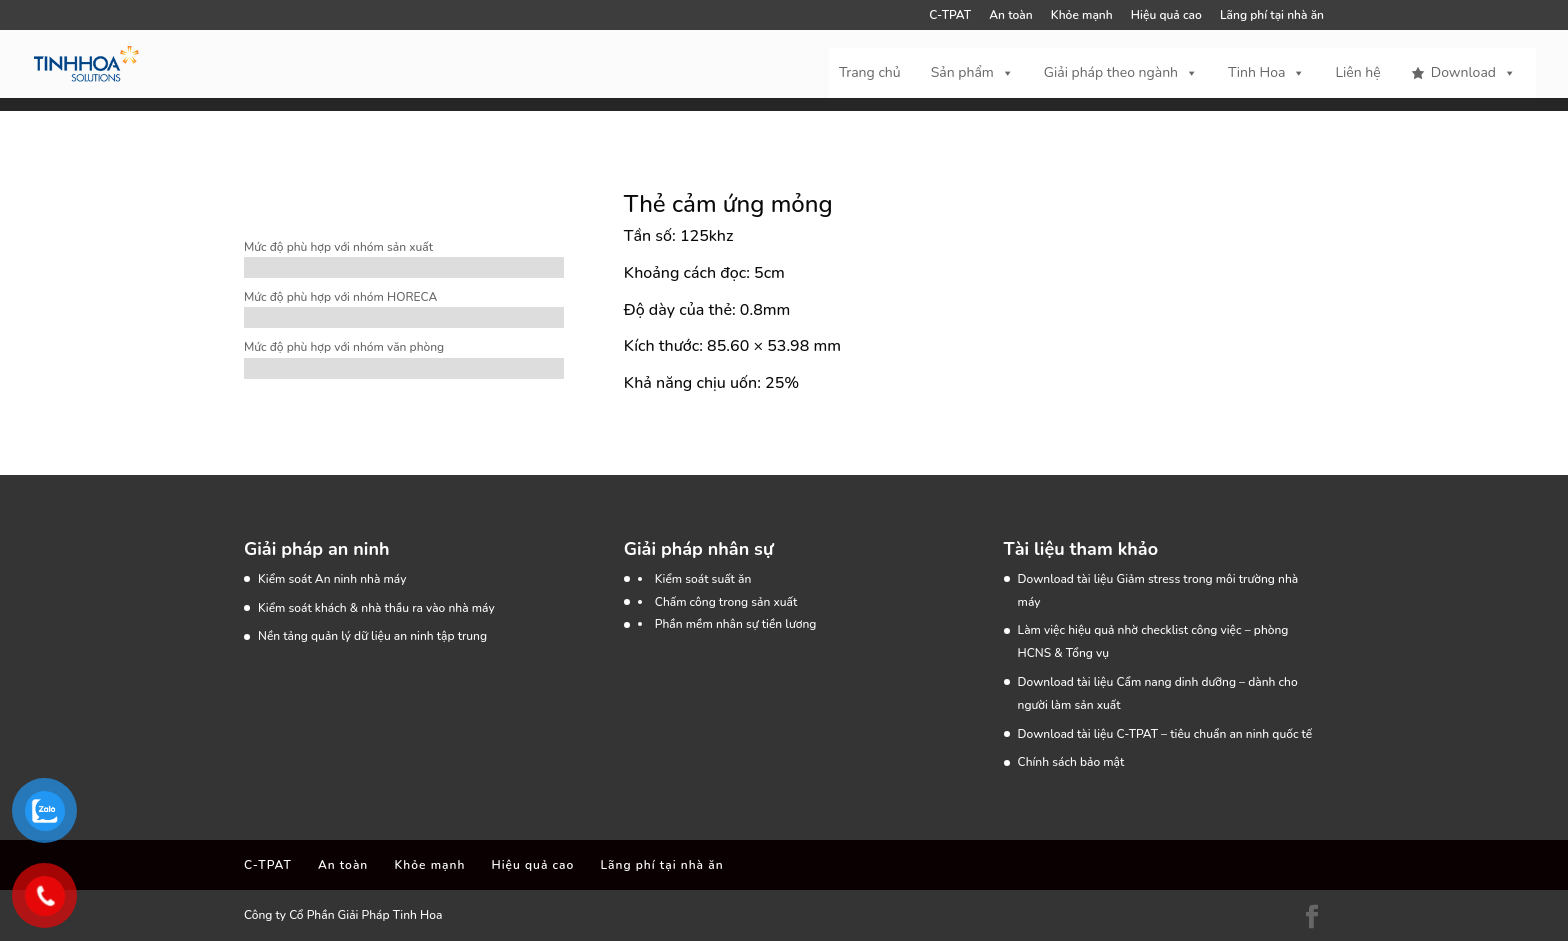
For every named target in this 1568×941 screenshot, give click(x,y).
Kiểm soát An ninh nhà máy (332, 579)
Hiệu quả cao (1166, 16)
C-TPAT (950, 16)
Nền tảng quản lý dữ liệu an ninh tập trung (372, 636)
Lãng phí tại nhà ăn (1272, 16)
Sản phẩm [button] (972, 73)
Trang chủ (870, 72)
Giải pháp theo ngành (1121, 73)
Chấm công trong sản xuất (726, 602)
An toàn (1010, 16)
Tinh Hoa (1266, 73)
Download (1473, 73)
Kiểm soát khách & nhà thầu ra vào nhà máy (376, 608)
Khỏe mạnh (1082, 16)
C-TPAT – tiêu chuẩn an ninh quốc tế (1214, 734)
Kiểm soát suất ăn (703, 579)
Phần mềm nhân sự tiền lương (736, 624)
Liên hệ (1357, 72)
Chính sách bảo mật (1071, 762)
